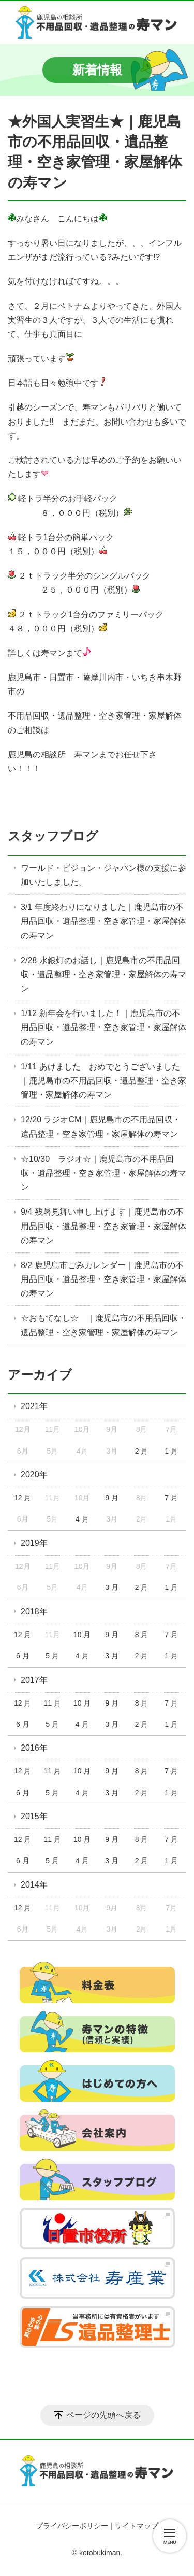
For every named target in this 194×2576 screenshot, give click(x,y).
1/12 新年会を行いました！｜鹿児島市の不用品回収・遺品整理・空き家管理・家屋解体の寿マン (103, 1027)
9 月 (111, 1498)
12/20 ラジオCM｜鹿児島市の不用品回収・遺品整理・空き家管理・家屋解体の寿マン (101, 1126)
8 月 (141, 1634)
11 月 (52, 1703)
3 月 (111, 1587)
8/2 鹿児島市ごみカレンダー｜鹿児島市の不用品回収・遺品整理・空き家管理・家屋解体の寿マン (103, 1279)
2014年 (34, 1884)
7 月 (171, 1498)
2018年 (34, 1611)
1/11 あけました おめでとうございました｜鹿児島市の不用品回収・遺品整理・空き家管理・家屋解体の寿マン (103, 1080)
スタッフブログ (53, 836)
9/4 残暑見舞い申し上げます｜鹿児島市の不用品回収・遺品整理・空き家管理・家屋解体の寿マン (103, 1225)
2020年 (34, 1474)
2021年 (34, 1406)
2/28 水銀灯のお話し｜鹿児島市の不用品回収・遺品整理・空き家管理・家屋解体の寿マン (103, 974)
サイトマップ (136, 2526)
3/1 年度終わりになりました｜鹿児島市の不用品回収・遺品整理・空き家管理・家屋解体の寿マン (103, 921)
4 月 (82, 1519)
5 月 (52, 1656)
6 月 (22, 1656)
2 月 (141, 1451)
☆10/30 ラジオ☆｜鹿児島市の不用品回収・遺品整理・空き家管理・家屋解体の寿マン (103, 1173)
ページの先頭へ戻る (103, 2415)
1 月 (171, 1451)
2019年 (34, 1543)
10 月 (82, 1634)
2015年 (34, 1816)
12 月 (22, 1498)
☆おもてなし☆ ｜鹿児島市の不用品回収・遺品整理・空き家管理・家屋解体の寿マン (103, 1325)
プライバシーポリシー (72, 2526)
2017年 (34, 1680)
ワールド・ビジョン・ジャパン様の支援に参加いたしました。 (103, 875)
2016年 (34, 1747)
